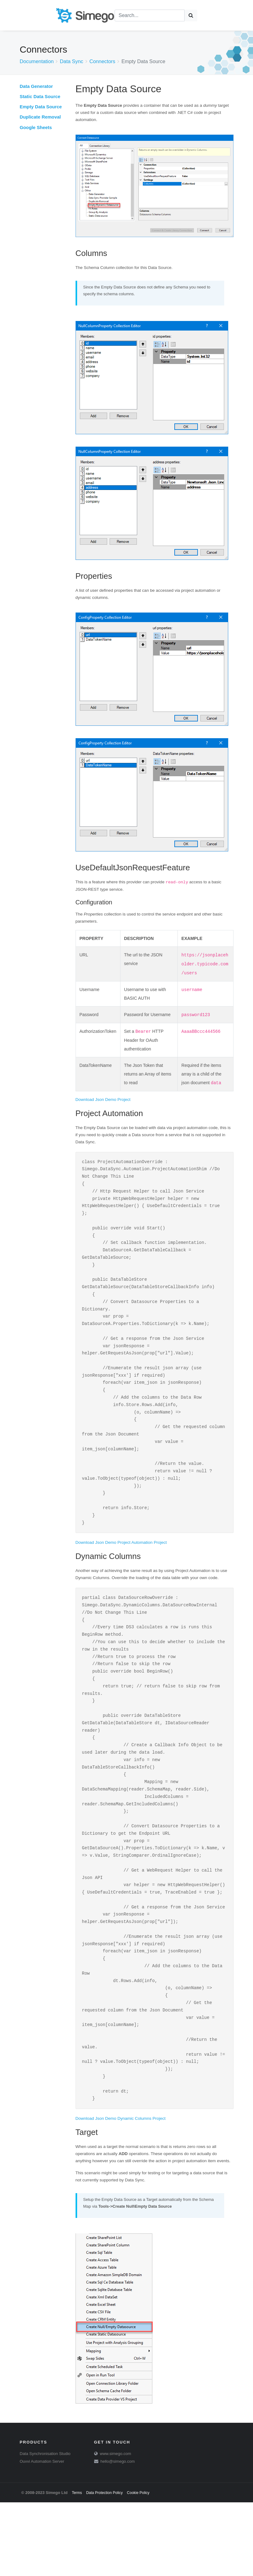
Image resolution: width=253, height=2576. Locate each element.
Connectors (102, 61)
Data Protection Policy (104, 2566)
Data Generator (36, 86)
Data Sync (71, 61)
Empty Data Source (41, 106)
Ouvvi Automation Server (42, 2535)
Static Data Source (40, 96)
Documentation (37, 61)
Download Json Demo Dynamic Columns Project (121, 2192)
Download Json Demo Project (103, 1099)
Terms (77, 2566)
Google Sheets (36, 127)
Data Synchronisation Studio (45, 2527)
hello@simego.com (117, 2535)
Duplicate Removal (40, 117)
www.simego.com (115, 2527)
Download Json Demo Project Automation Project (121, 1573)
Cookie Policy (138, 2566)
